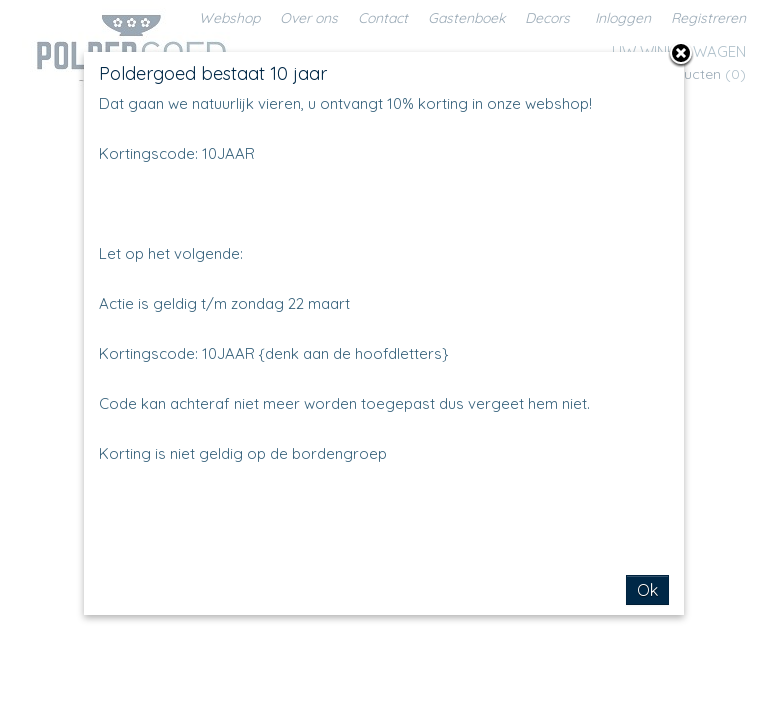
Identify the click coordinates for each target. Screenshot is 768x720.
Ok (647, 590)
